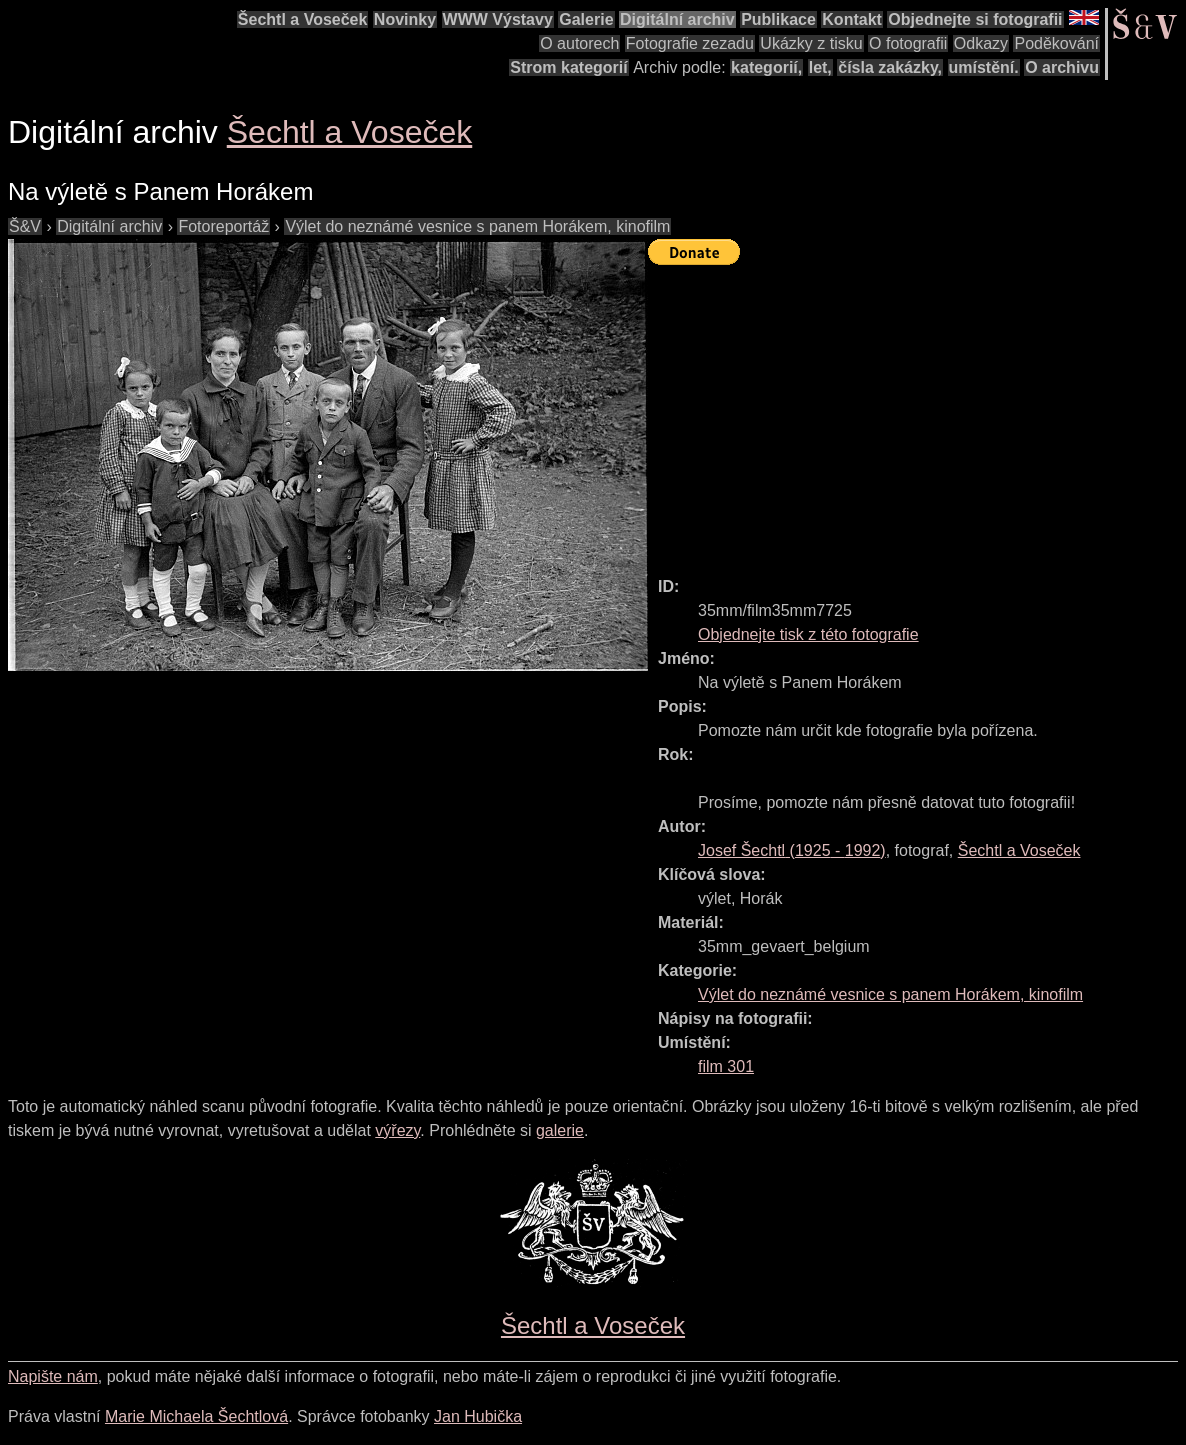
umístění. (984, 67)
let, (820, 67)
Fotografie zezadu (690, 43)
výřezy (397, 1130)
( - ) (792, 850)
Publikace (778, 19)
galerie (560, 1130)
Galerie (586, 19)
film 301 (726, 1066)
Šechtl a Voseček (303, 19)
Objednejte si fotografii (975, 19)
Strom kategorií (568, 67)
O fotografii (908, 43)
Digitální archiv (677, 19)
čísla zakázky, (890, 67)
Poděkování (1056, 43)
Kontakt (852, 19)
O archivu (1062, 67)
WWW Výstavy (498, 19)
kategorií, (766, 67)
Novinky (405, 19)
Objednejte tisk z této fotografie (808, 634)
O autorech (579, 43)
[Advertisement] (917, 412)
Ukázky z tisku (811, 43)
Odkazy (981, 43)
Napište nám (53, 1376)
